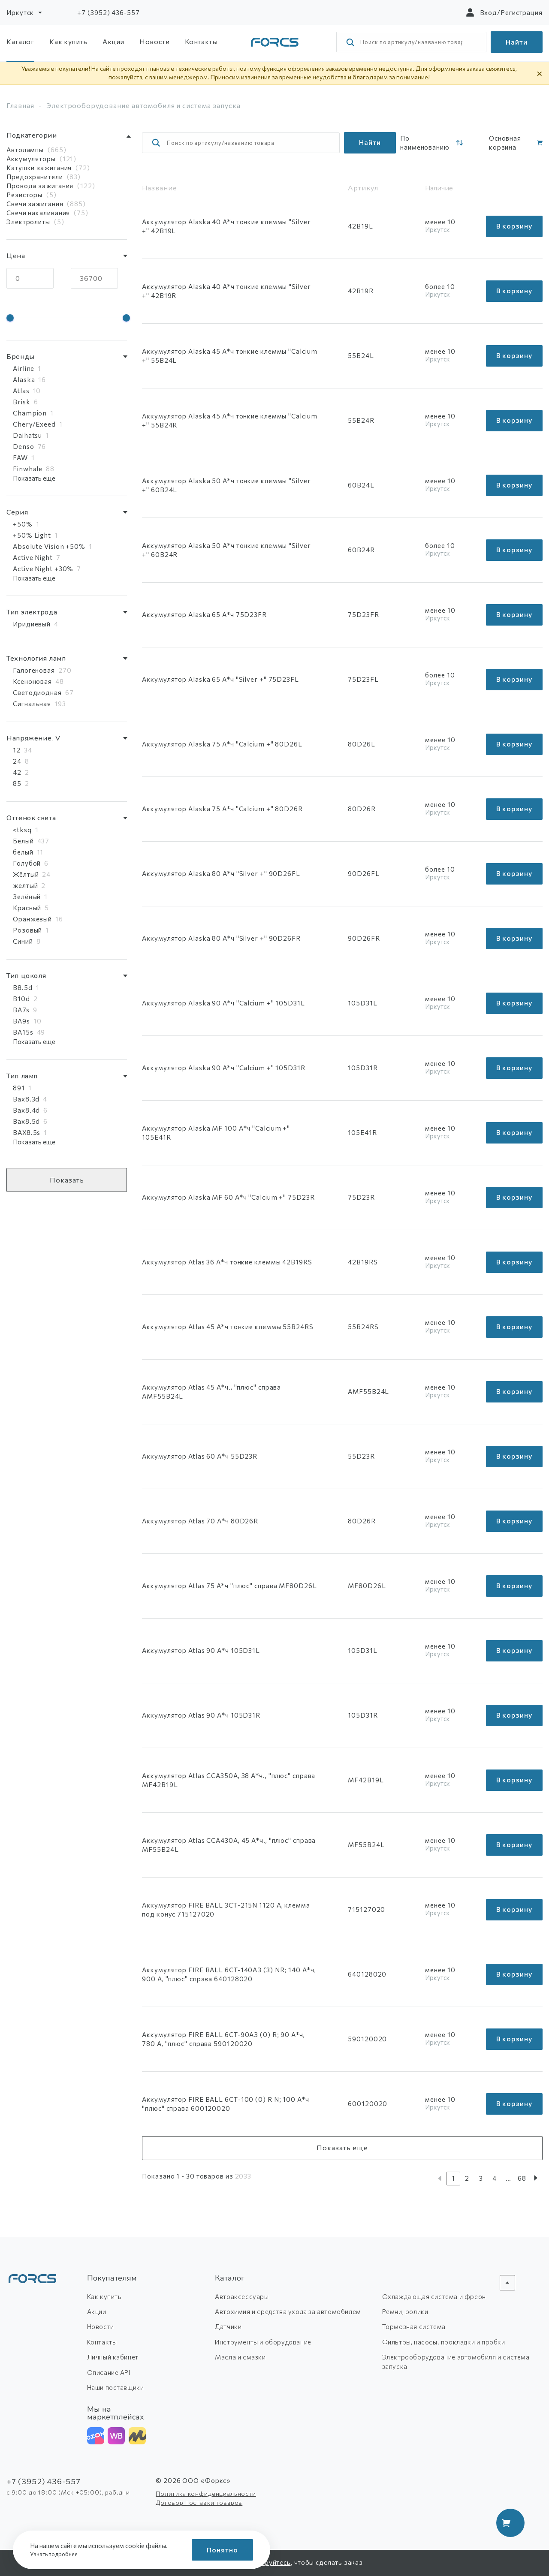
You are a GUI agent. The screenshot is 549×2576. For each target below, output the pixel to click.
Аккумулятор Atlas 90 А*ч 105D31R (201, 1715)
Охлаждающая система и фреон (434, 2296)
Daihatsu (27, 435)
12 (17, 750)
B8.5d (23, 987)
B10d (21, 998)
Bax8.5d (26, 1121)
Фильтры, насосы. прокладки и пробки (443, 2342)
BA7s (21, 1010)
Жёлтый (26, 874)
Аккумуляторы (31, 159)
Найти (517, 42)
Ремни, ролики (405, 2311)
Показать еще (34, 478)
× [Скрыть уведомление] (540, 73)
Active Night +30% (43, 568)
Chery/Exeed (34, 424)
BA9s (21, 1021)
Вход (489, 12)
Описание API (108, 2372)
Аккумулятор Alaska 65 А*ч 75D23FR (204, 614)
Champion (30, 413)
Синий (23, 941)
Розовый (27, 930)
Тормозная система (414, 2326)
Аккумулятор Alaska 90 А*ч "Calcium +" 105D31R (223, 1067)
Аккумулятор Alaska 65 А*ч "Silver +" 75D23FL (220, 679)
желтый (25, 885)
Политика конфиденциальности (206, 2493)
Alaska (24, 379)
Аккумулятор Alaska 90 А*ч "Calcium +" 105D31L (223, 1003)
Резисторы (24, 195)
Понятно (222, 2550)
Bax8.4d (26, 1110)
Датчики (228, 2326)
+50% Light (32, 535)
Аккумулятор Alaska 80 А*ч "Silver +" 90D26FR (221, 938)
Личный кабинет (113, 2357)
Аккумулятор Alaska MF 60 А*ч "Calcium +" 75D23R (228, 1197)
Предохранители (34, 177)
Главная (20, 105)
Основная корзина (505, 142)
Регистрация (522, 12)
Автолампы (25, 149)
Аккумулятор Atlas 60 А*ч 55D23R (199, 1456)
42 (17, 772)
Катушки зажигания (39, 168)
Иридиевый (32, 624)
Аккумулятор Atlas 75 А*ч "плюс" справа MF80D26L (229, 1585)
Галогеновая (34, 670)
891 (19, 1088)
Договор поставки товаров (199, 2502)
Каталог (20, 41)
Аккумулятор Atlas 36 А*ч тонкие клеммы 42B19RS (227, 1262)
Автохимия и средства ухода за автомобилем (288, 2311)
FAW (20, 457)
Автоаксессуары (241, 2296)
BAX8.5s (26, 1132)
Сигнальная (32, 703)
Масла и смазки (240, 2357)
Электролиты (28, 222)
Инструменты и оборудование (263, 2342)
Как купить (68, 41)
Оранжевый (32, 919)
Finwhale (27, 468)
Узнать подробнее (56, 2554)
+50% (23, 524)
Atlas (21, 390)
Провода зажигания (39, 186)
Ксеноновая (32, 681)
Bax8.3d (26, 1099)
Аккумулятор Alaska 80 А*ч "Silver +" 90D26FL (221, 873)
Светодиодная (37, 692)
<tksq (22, 830)
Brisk (21, 402)
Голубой (27, 863)
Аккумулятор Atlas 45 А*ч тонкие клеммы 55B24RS (227, 1326)
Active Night (33, 557)
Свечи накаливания (38, 213)
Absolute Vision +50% (49, 546)
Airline (23, 368)
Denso (23, 446)
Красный (27, 908)
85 (17, 783)
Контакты (201, 41)
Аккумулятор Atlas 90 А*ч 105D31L (201, 1650)
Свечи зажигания (34, 204)
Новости (154, 41)
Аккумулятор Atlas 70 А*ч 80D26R (200, 1521)
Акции (113, 41)
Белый (23, 841)
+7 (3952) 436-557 (108, 12)
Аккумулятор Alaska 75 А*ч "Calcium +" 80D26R (222, 809)
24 (17, 761)
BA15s (23, 1032)
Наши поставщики (115, 2387)
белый (23, 852)
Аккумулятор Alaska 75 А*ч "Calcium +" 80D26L (222, 744)
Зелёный (27, 896)
